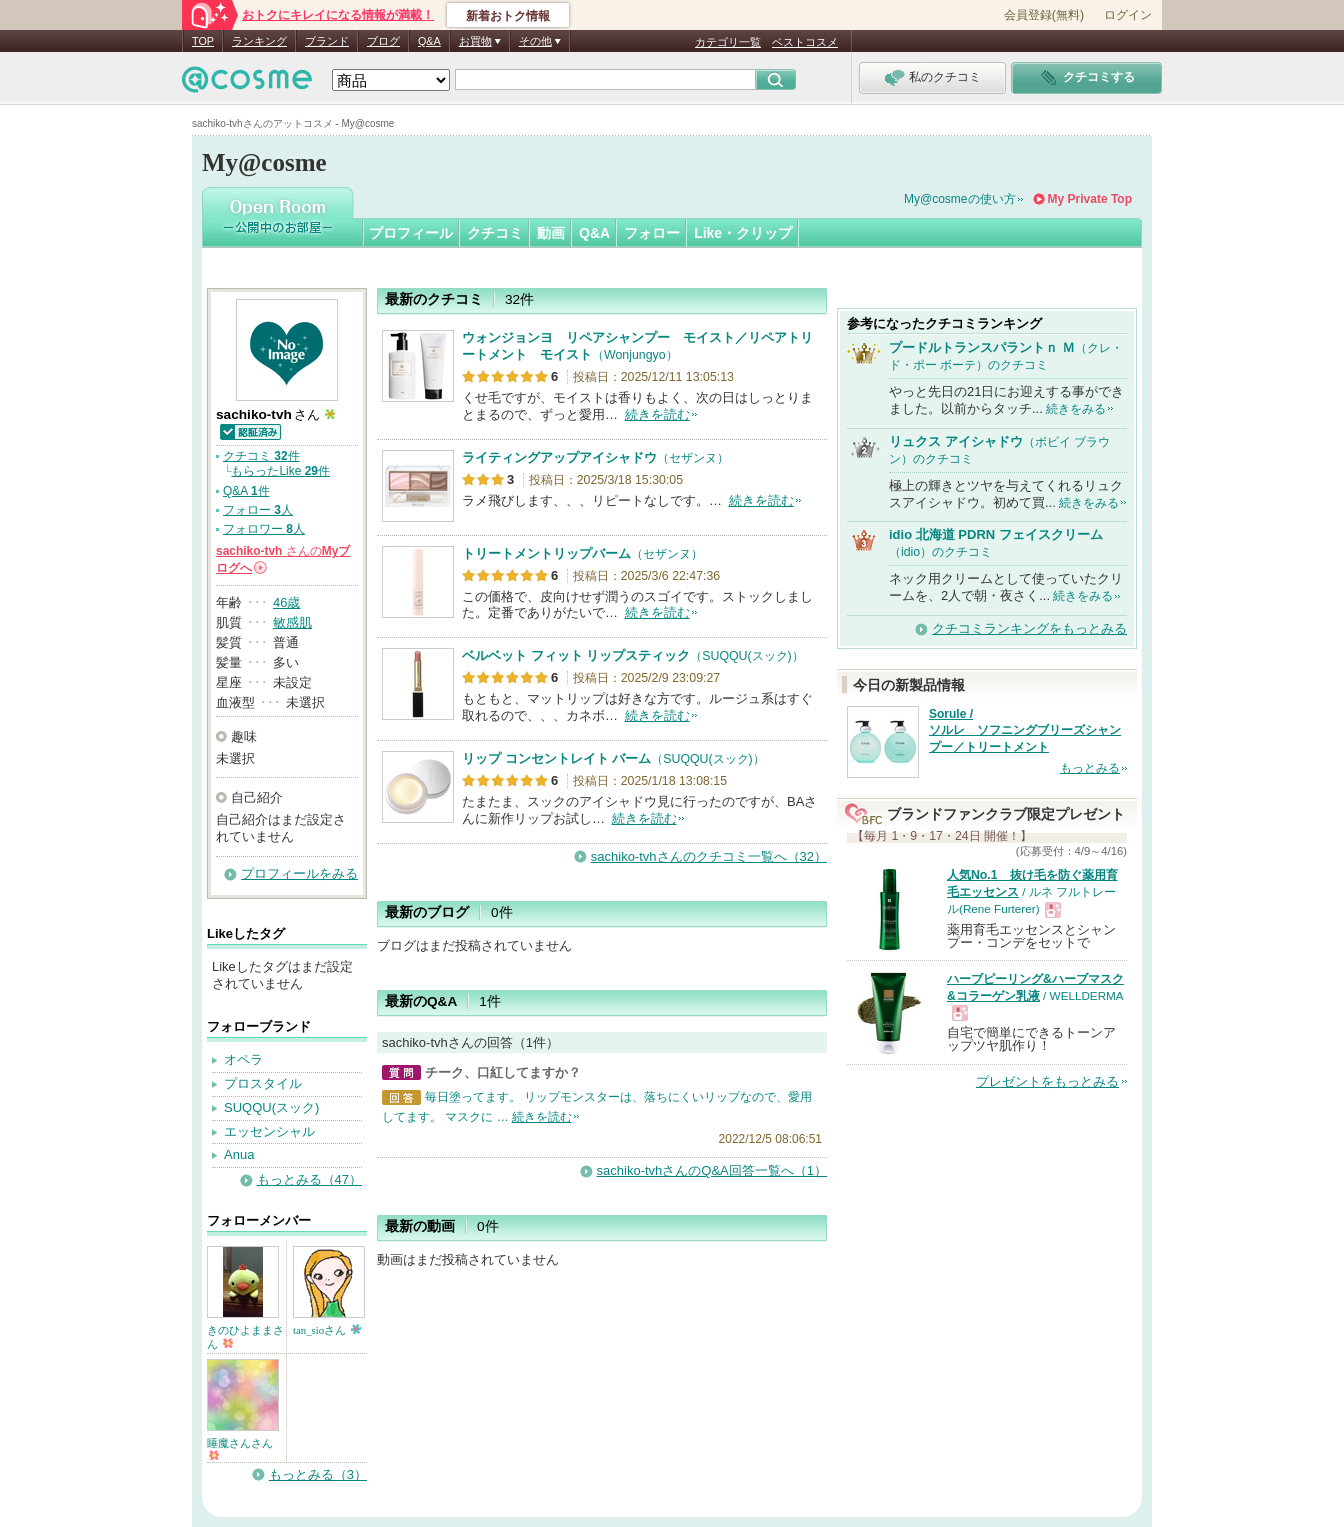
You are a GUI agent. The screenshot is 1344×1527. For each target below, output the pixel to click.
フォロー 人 (258, 510)
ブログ (383, 41)
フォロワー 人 (264, 529)
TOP (203, 41)
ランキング (259, 41)
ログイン (1128, 15)
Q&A (429, 41)
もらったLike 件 (280, 471)
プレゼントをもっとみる (1047, 1081)
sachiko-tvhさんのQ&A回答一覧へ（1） (712, 1170)
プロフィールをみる (299, 873)
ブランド (327, 41)
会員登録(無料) (1044, 15)
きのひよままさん (245, 1337)
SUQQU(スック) (271, 1107)
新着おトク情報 (508, 16)
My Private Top (1090, 199)
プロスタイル (263, 1083)
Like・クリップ (743, 233)
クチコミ (495, 233)
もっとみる (1090, 768)
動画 (551, 233)
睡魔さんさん (240, 1448)
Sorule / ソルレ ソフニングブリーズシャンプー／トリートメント (1025, 731)
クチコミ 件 (261, 456)
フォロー (652, 233)
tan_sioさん (327, 1330)
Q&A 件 (246, 491)
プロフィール (411, 233)
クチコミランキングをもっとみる (1029, 628)
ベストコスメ (805, 42)
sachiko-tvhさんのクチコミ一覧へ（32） (709, 856)
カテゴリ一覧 (728, 42)
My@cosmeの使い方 (960, 199)
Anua (239, 1154)
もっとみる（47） (309, 1179)
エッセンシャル (269, 1131)
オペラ (243, 1059)
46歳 (286, 602)
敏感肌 (292, 622)
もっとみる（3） (318, 1474)
